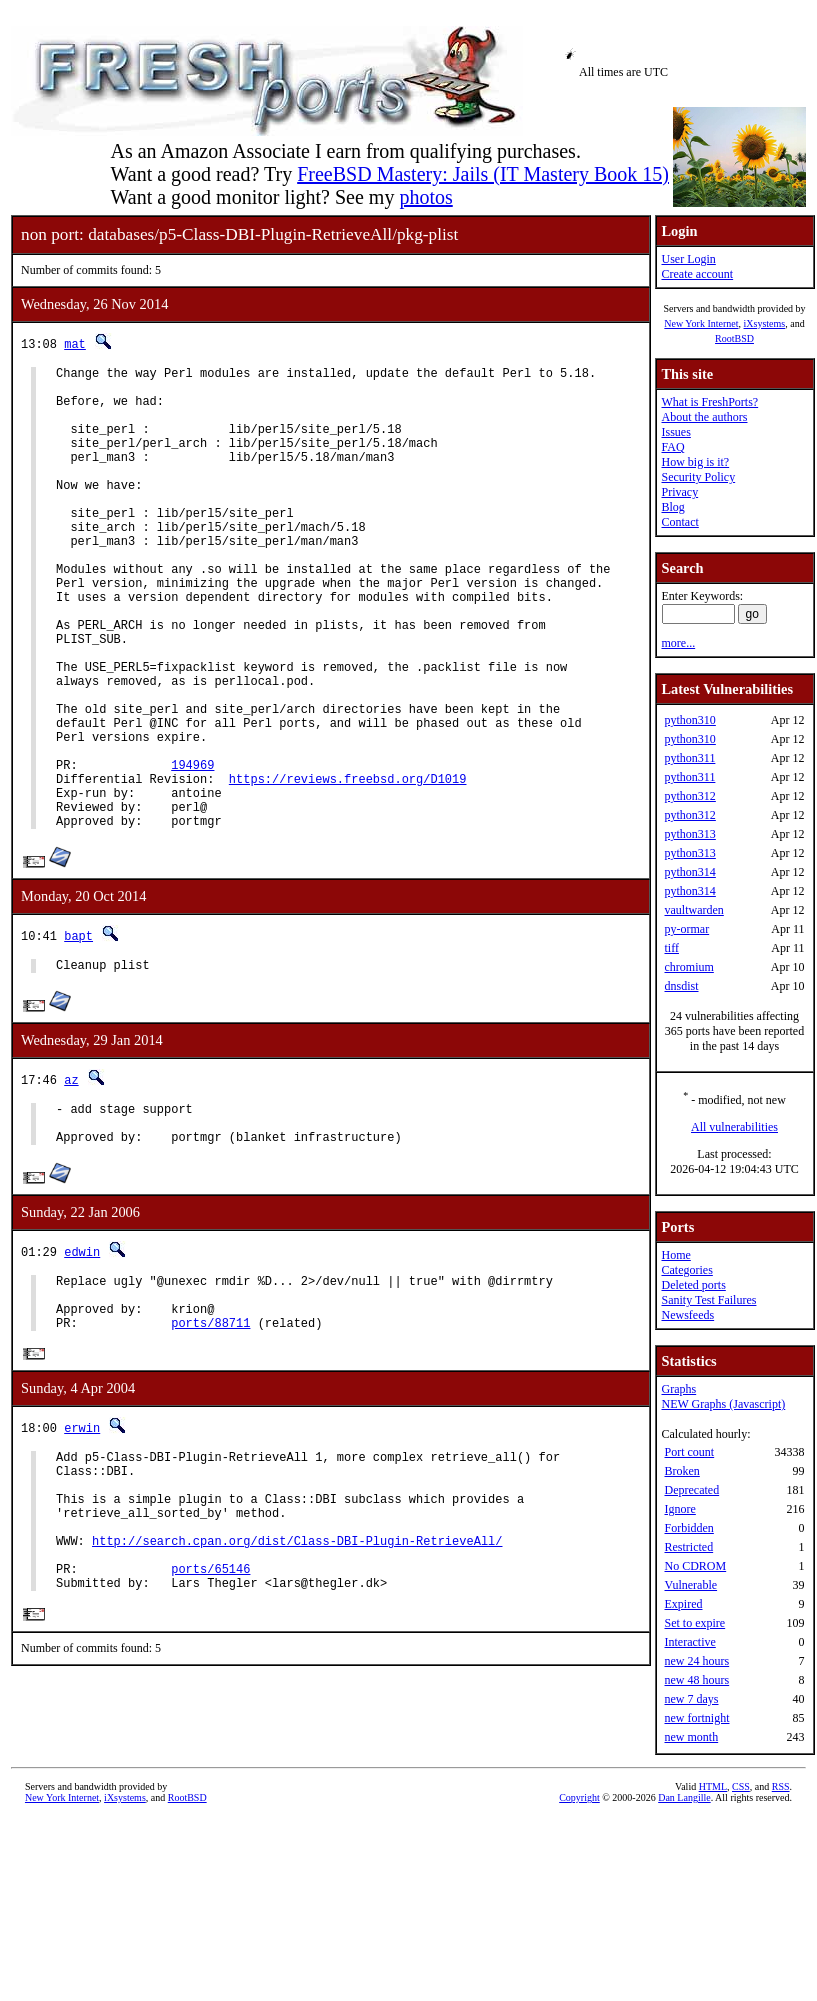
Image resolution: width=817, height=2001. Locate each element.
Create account (697, 274)
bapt (78, 1034)
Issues (675, 432)
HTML (713, 1851)
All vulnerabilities (734, 1127)
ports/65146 (210, 1719)
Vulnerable (690, 1585)
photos (425, 197)
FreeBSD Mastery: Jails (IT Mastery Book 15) (483, 174)
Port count (689, 1452)
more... (678, 643)
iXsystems (764, 323)
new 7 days (691, 1699)
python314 (689, 872)
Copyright (579, 1862)
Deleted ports (693, 1285)
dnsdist (681, 986)
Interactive (689, 1642)
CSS (741, 1851)
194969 (192, 851)
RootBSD (734, 338)
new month (691, 1737)
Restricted (688, 1547)
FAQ (672, 447)
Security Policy (698, 477)
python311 (689, 758)
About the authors (704, 417)
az (71, 1181)
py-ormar (686, 929)
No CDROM (695, 1566)
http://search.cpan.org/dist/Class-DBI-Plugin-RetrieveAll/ (297, 1685)
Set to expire (694, 1623)
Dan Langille (684, 1862)
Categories (686, 1270)
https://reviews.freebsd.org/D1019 (348, 868)
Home (675, 1255)
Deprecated (691, 1490)
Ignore (679, 1509)
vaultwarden (693, 910)
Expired (683, 1604)
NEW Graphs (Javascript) (723, 1404)
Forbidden (688, 1528)
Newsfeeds (687, 1315)
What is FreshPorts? (709, 402)
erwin (82, 1551)
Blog (672, 507)
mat (75, 343)
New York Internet (701, 323)
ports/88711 (210, 1445)
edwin (82, 1362)
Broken (681, 1471)
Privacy (679, 492)
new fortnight (696, 1718)
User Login (688, 259)
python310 (689, 720)
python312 (689, 796)
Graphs (678, 1389)
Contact (679, 522)
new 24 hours (696, 1661)
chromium (688, 967)
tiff (671, 948)
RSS (781, 1851)
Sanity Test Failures (708, 1300)
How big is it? (695, 462)
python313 (689, 834)
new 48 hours (696, 1680)
